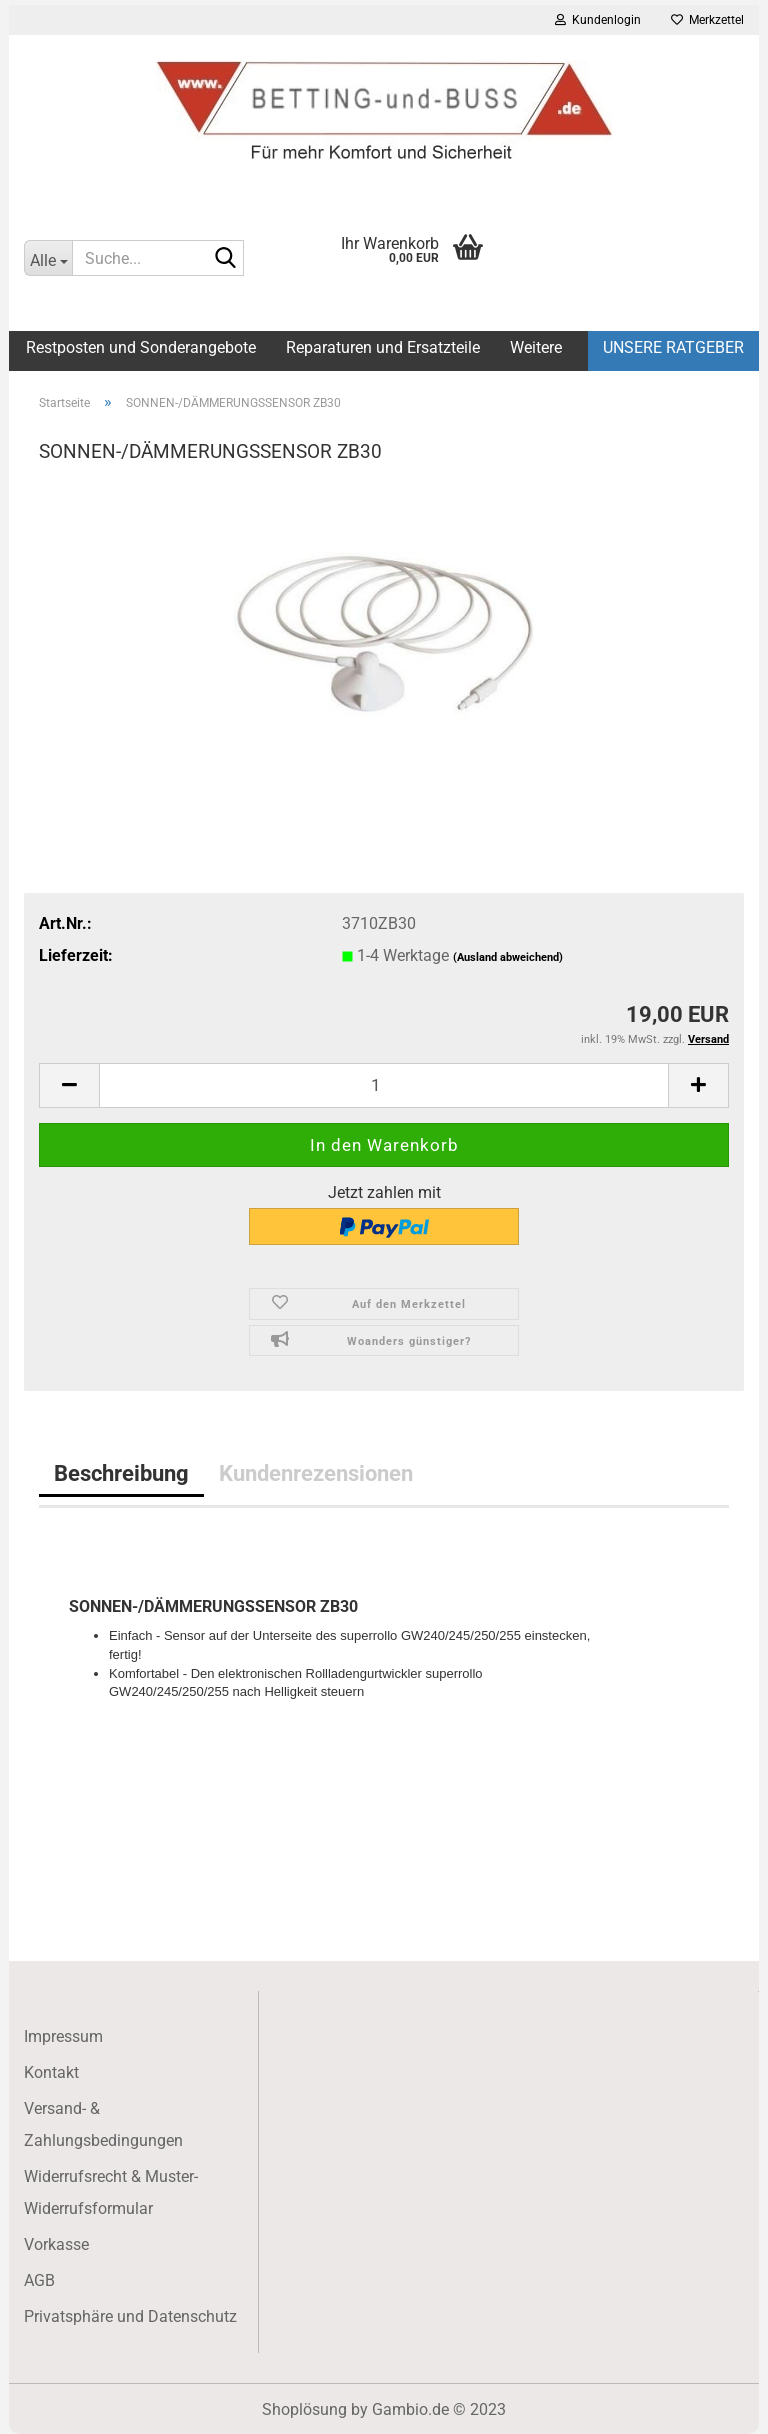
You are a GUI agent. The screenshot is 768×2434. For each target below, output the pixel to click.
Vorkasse (56, 2244)
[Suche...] (48, 258)
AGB (39, 2280)
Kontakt (51, 2072)
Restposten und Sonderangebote (141, 347)
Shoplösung (304, 2409)
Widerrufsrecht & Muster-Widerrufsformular (111, 2192)
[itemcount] (384, 1085)
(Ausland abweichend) (508, 957)
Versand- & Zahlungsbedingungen (103, 2124)
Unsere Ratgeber (673, 347)
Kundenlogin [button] (598, 20)
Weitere (536, 347)
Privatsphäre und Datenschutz (130, 2316)
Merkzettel (707, 20)
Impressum (63, 2036)
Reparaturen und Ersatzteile (383, 347)
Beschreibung (121, 1473)
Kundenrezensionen (316, 1473)
